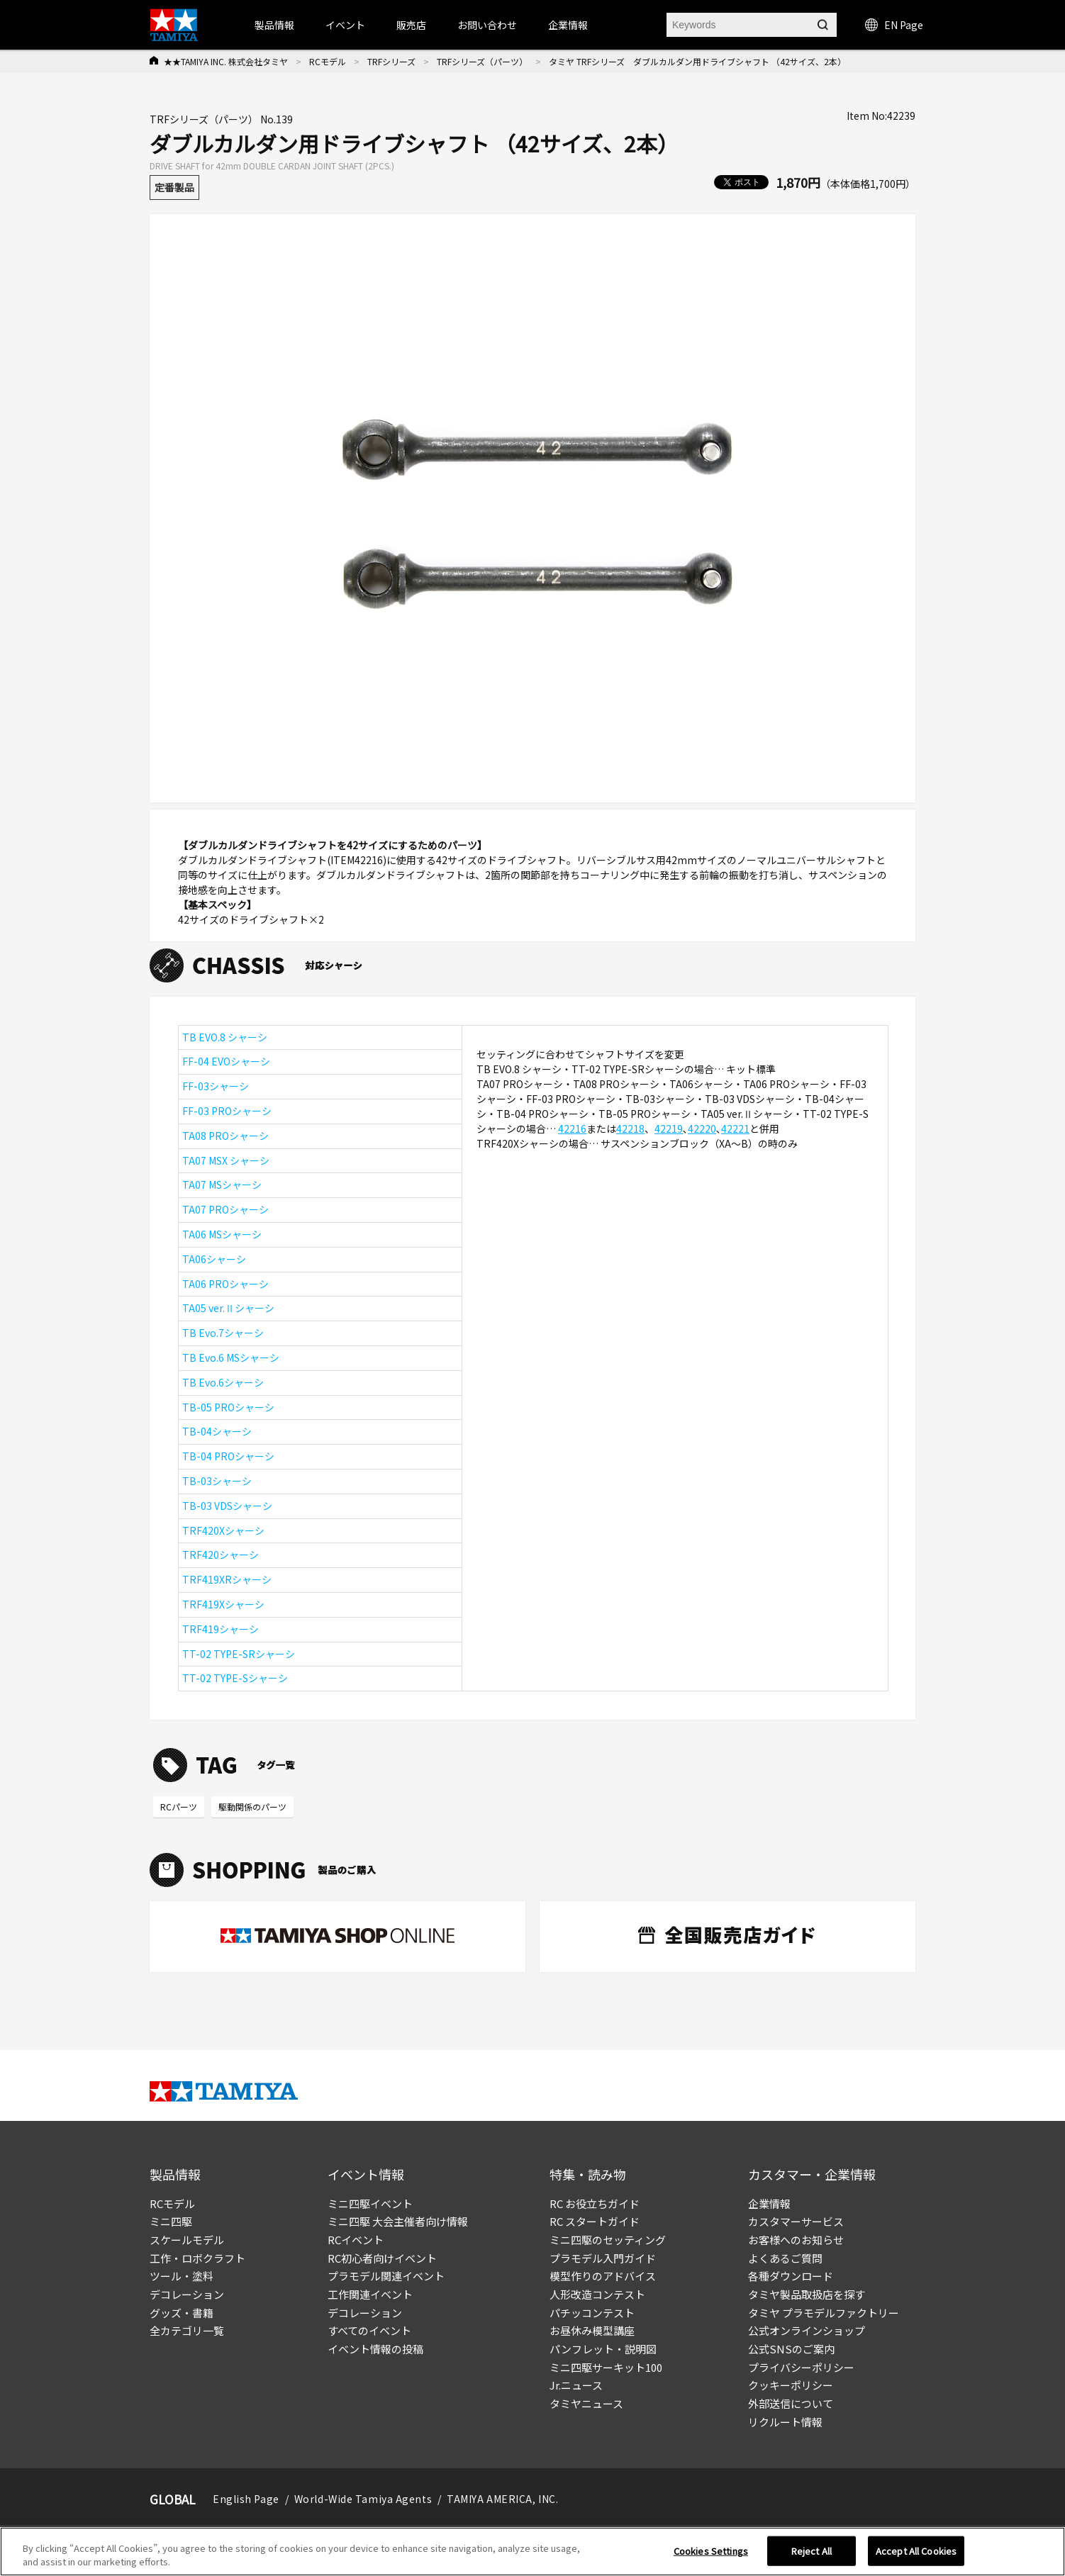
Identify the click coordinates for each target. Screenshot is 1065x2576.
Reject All (811, 2551)
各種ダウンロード (790, 2275)
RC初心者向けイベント (382, 2258)
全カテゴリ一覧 (187, 2330)
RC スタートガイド (595, 2221)
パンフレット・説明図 (603, 2348)
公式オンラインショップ (806, 2330)
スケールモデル (187, 2239)
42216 (572, 1128)
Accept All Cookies (916, 2551)
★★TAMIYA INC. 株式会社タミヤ (226, 61)
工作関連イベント (370, 2294)
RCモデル (327, 61)
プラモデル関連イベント (386, 2275)
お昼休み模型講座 (592, 2330)
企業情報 (769, 2203)
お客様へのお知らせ (796, 2239)
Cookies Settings (711, 2551)
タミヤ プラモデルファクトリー (823, 2312)
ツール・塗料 (181, 2275)
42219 (668, 1128)
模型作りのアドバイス (603, 2275)
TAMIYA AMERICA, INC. (502, 2499)
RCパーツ (178, 1807)
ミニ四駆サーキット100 (606, 2367)
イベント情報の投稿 (375, 2348)
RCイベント (356, 2239)
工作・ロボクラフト (197, 2258)
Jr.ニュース (576, 2385)
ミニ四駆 (171, 2221)
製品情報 (274, 25)
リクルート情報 (785, 2421)
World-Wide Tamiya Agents (363, 2499)
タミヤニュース (586, 2403)
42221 (735, 1128)
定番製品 (174, 187)
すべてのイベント (369, 2330)
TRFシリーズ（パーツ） (482, 61)
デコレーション (187, 2294)
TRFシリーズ (391, 61)
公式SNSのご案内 (791, 2348)
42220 (702, 1128)
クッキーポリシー (790, 2385)
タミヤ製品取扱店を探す (806, 2294)
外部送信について (790, 2403)
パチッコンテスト (592, 2312)
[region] (532, 2551)
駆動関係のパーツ (252, 1807)
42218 (630, 1128)
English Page (246, 2499)
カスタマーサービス (796, 2221)
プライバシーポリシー (801, 2367)
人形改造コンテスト (597, 2294)
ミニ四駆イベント (370, 2203)
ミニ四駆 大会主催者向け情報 (398, 2221)
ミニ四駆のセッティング (608, 2239)
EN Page (894, 25)
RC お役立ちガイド (595, 2203)
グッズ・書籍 (181, 2312)
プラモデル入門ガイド (603, 2258)
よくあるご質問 (785, 2258)
